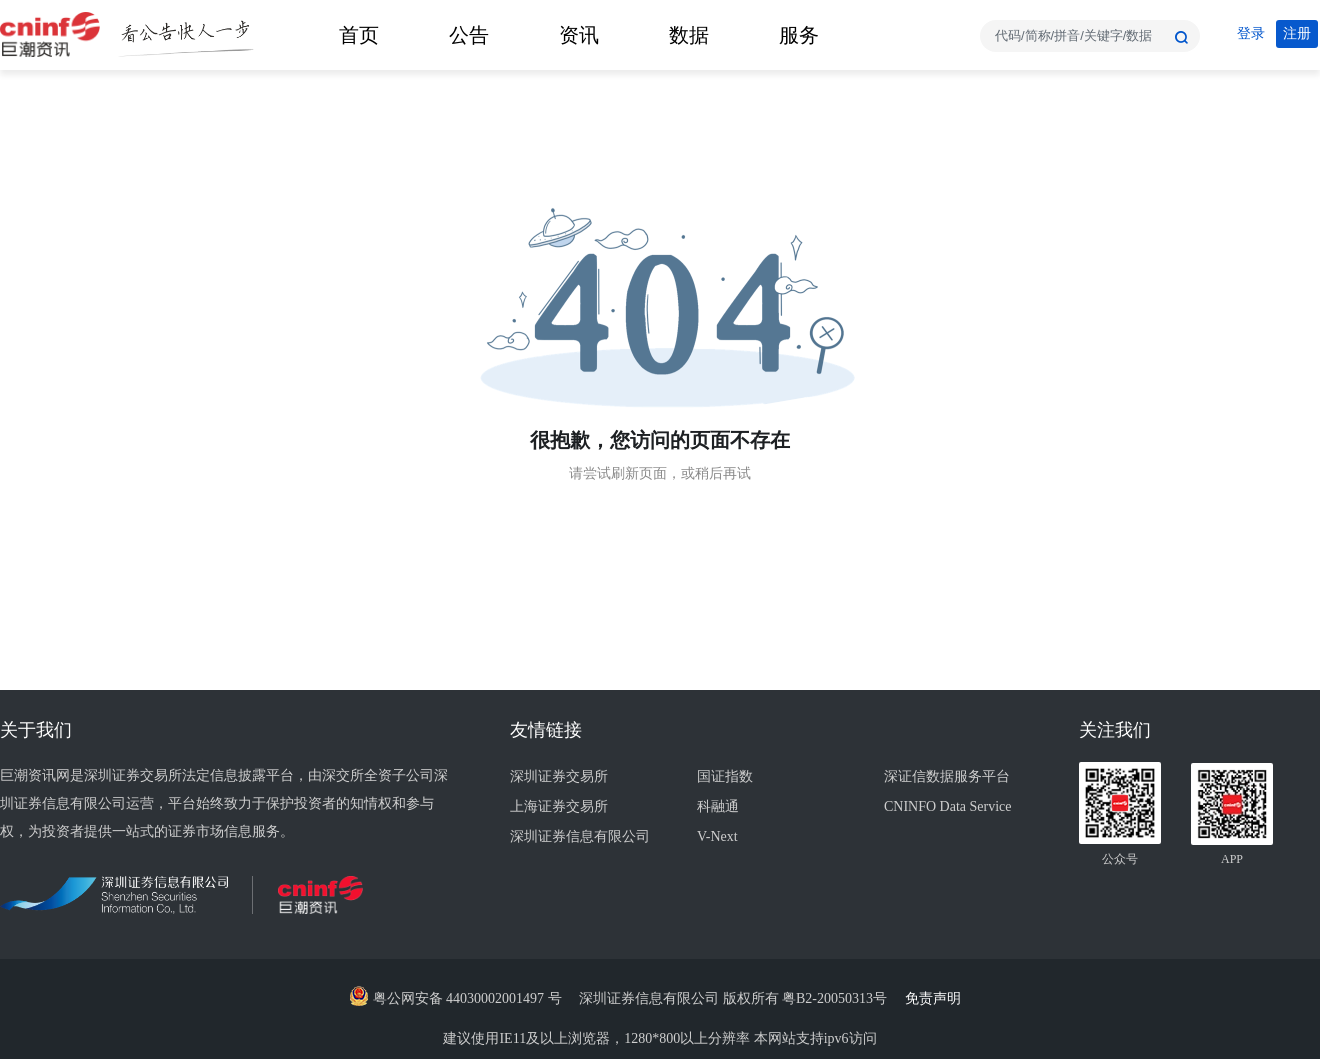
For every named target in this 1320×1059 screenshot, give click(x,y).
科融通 (718, 806)
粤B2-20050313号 (836, 998)
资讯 (579, 35)
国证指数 (725, 776)
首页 (359, 35)
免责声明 (938, 998)
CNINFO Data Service (948, 806)
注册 (1297, 33)
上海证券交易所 (559, 806)
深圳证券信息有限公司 (580, 836)
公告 (469, 35)
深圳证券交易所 (559, 776)
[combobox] (1090, 36)
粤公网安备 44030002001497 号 (455, 998)
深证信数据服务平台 (947, 776)
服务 (799, 35)
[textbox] (1090, 36)
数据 (689, 35)
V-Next (717, 836)
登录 (1251, 33)
